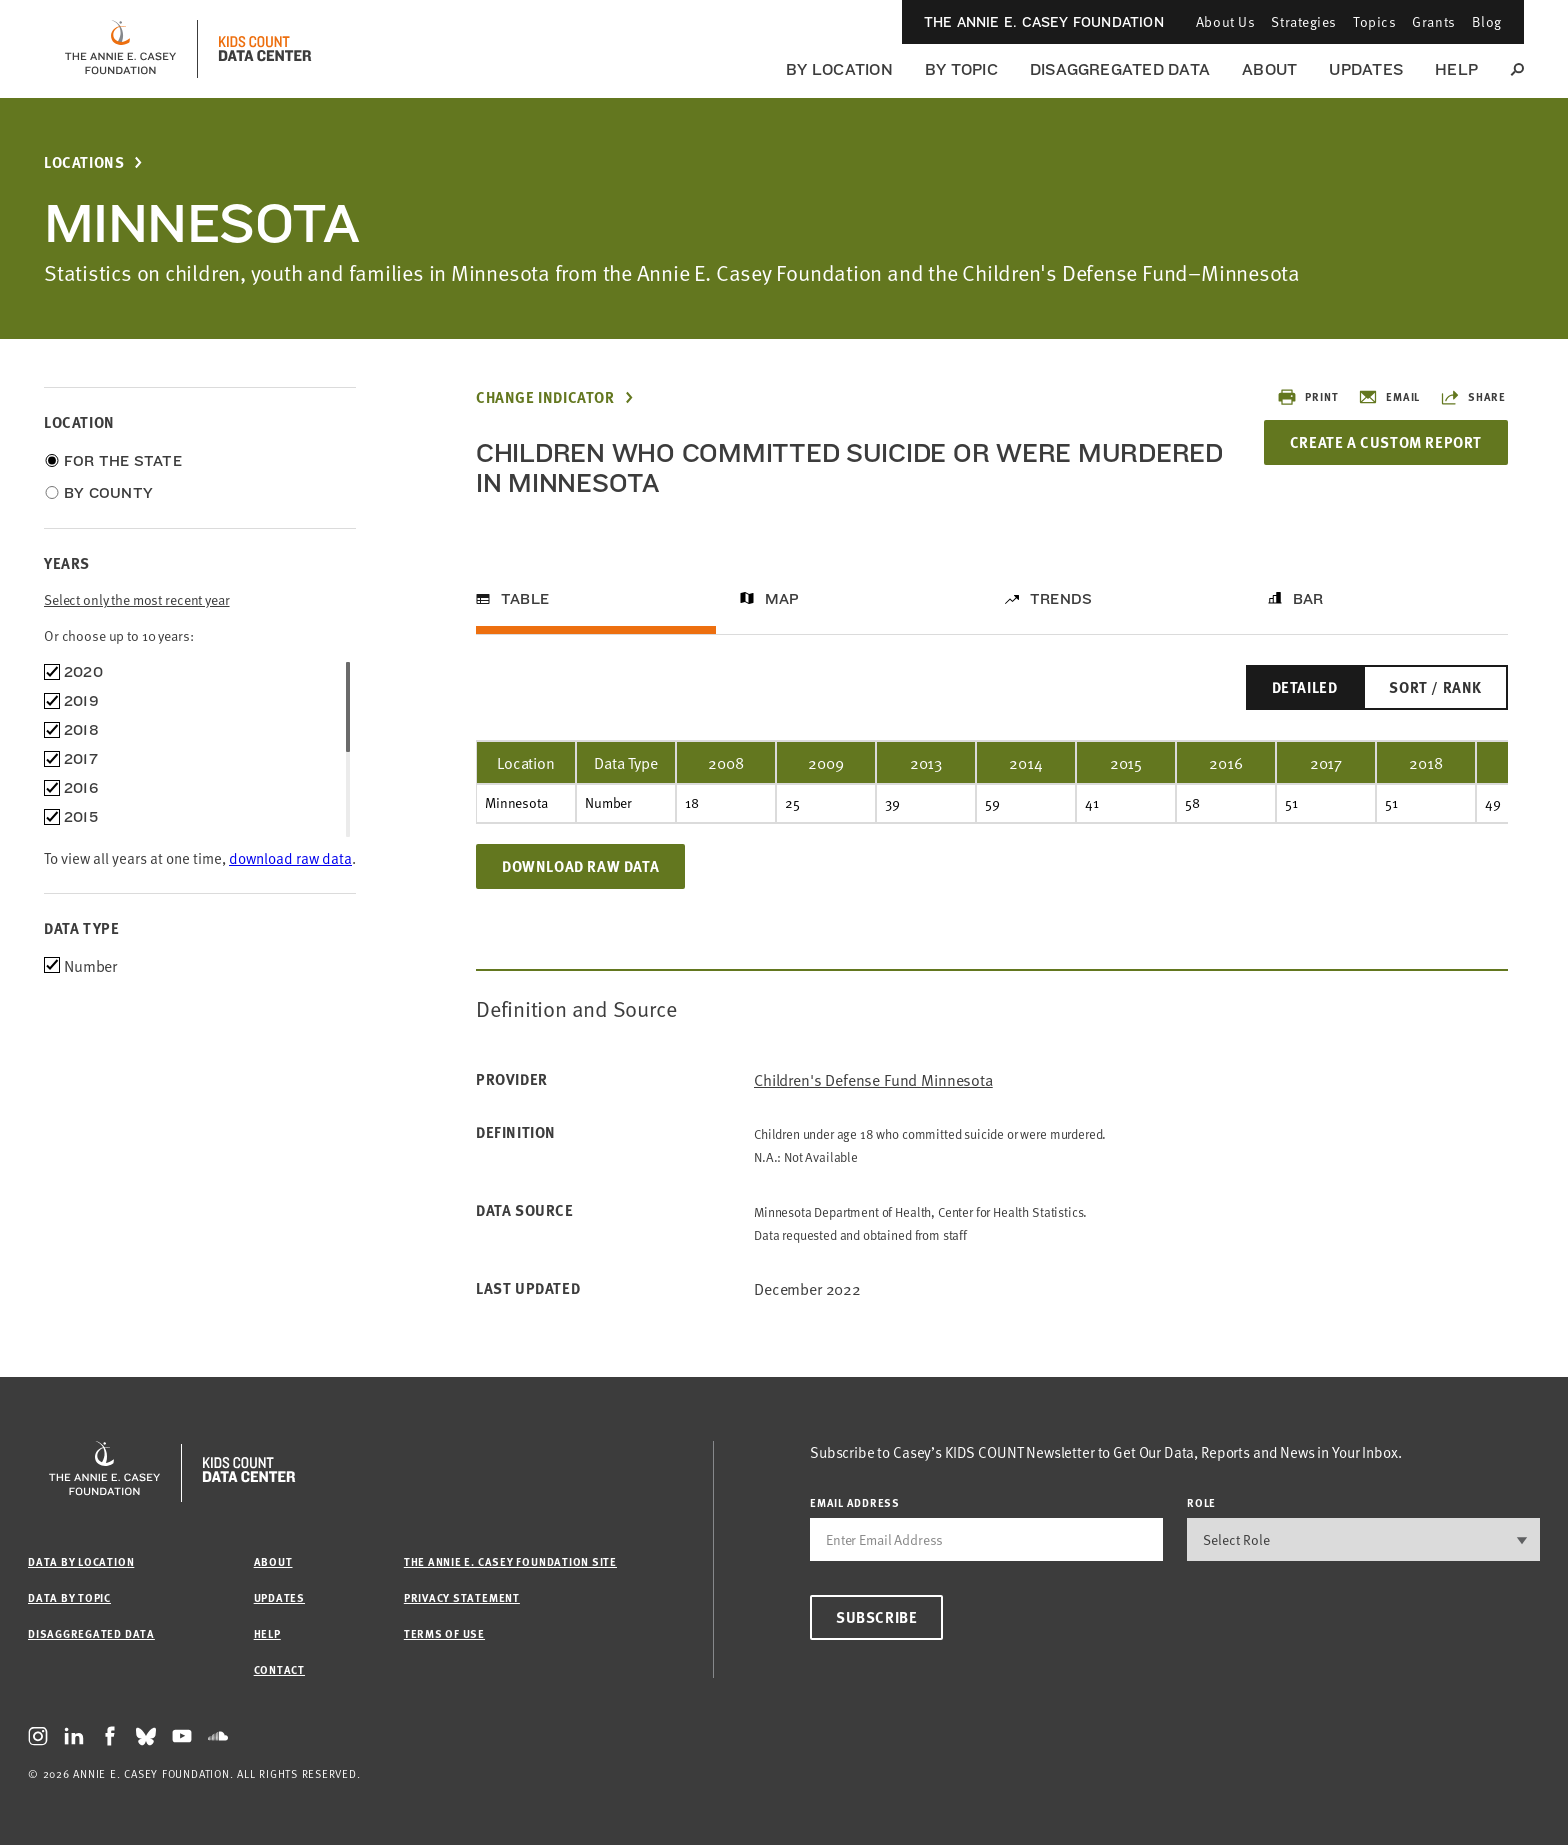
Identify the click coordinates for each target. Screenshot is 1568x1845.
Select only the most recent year (137, 599)
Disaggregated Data (1120, 69)
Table (525, 599)
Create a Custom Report (1386, 442)
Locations (84, 162)
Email (1389, 397)
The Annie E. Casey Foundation (1044, 22)
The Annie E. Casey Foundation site (510, 1561)
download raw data (290, 857)
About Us (1225, 21)
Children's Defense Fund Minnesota (873, 1079)
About (1269, 69)
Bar (1308, 599)
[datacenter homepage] (265, 49)
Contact (279, 1669)
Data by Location (81, 1561)
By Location (839, 69)
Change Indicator (545, 397)
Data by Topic (69, 1597)
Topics (1374, 21)
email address (855, 1502)
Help (1456, 69)
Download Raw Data (580, 866)
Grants (1433, 21)
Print (1307, 397)
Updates (1366, 69)
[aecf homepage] (120, 49)
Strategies (1304, 21)
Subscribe (876, 1617)
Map (782, 599)
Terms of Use (444, 1633)
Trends (1061, 599)
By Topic (961, 69)
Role (1201, 1502)
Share (1473, 397)
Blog (1487, 21)
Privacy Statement (462, 1597)
